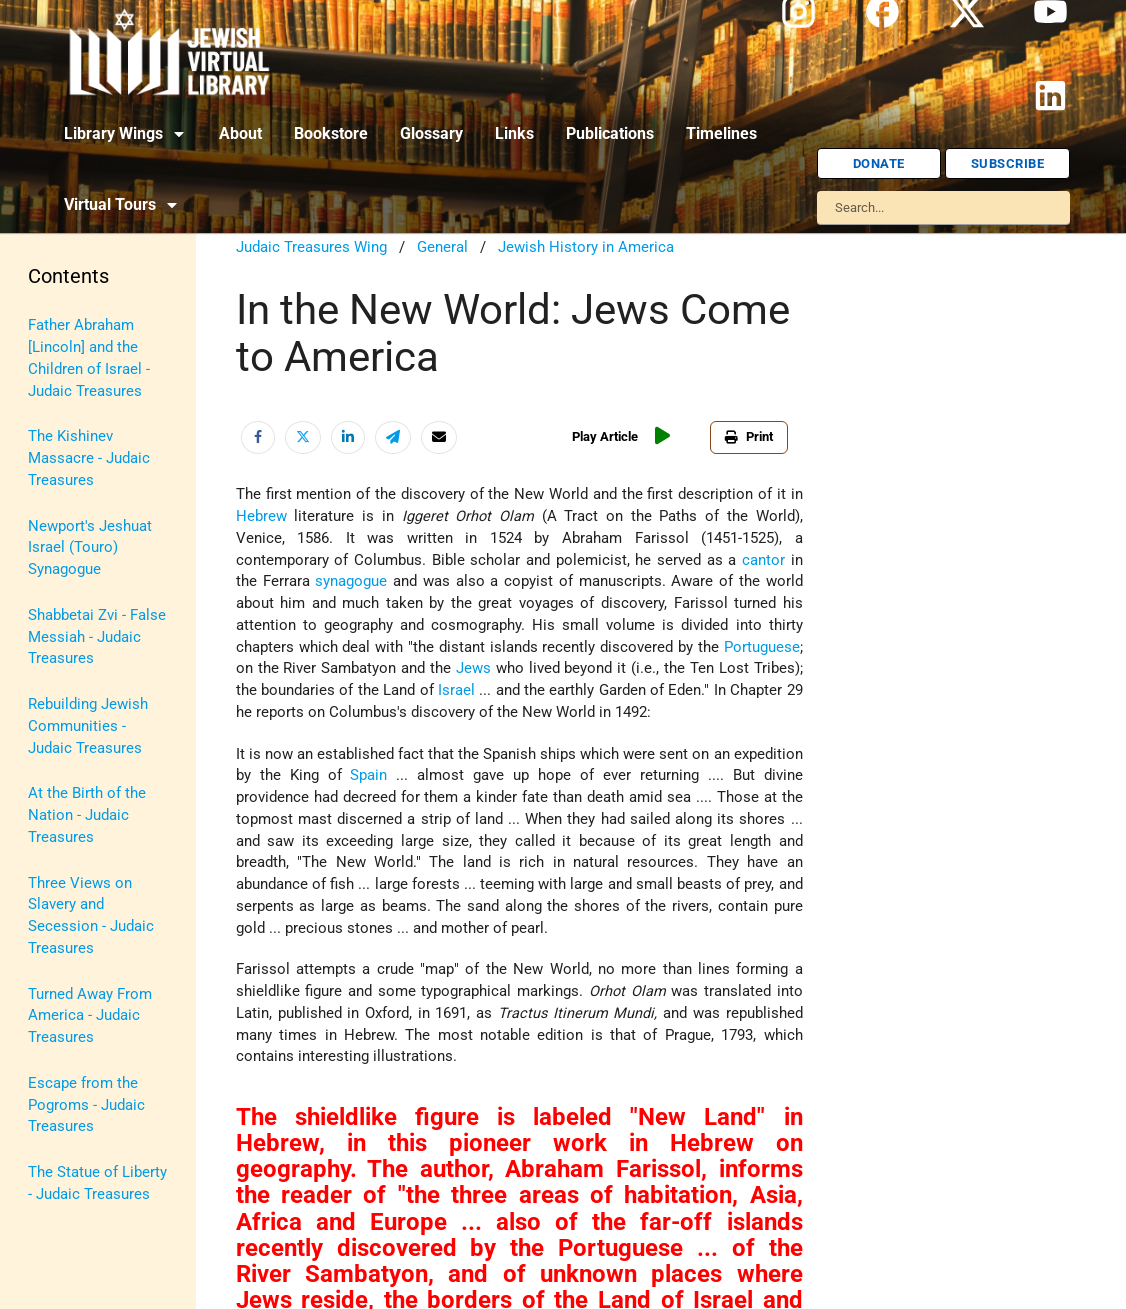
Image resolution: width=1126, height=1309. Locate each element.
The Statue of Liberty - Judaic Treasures (97, 1183)
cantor (763, 560)
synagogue (351, 581)
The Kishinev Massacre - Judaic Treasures (89, 458)
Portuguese (762, 647)
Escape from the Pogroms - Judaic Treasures (86, 1105)
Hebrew (261, 516)
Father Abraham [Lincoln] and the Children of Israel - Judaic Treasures (89, 358)
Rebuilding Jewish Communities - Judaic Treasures (88, 726)
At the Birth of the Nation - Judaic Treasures (87, 815)
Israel (456, 690)
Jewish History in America (586, 247)
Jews (473, 668)
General (442, 247)
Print (749, 436)
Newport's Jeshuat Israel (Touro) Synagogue (90, 548)
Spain (368, 775)
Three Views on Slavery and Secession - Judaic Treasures (91, 916)
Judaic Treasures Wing (311, 247)
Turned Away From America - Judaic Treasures (90, 1016)
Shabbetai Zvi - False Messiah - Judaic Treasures (97, 637)
